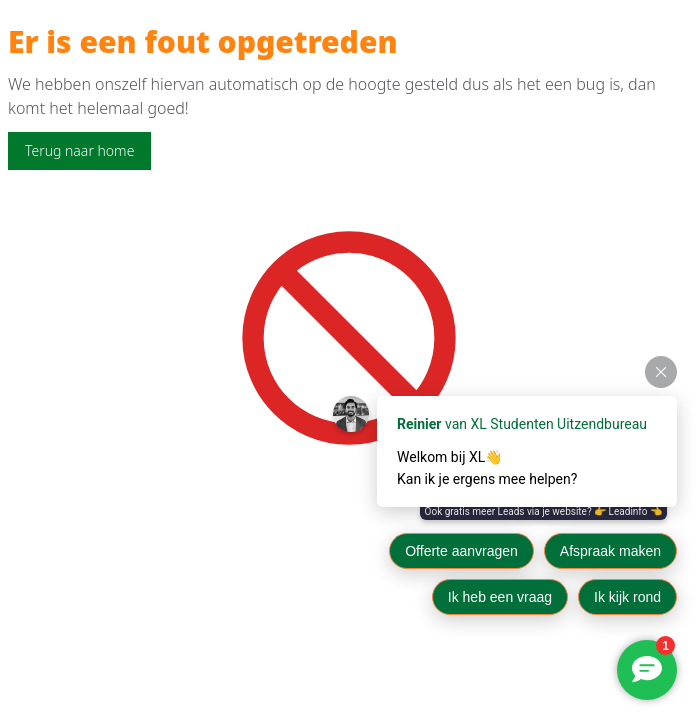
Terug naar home (79, 150)
